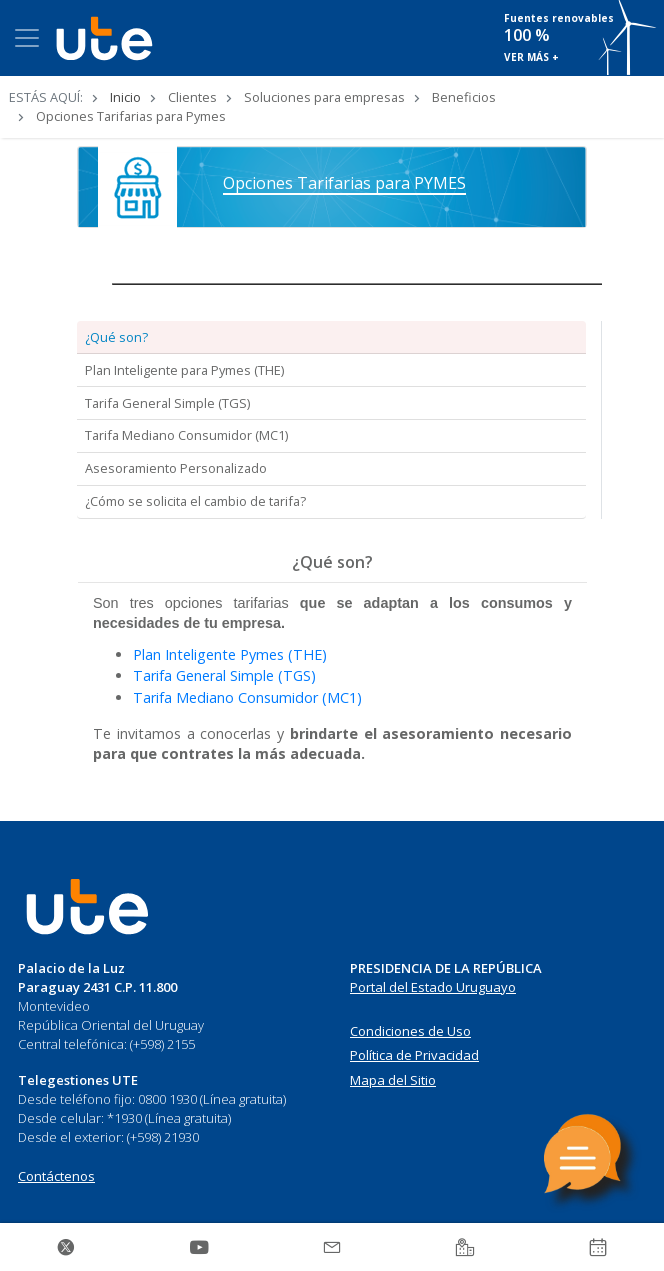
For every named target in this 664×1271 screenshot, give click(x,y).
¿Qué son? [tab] (116, 337)
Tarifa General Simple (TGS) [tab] (167, 403)
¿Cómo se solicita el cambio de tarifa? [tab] (195, 501)
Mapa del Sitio (393, 1080)
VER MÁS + (531, 57)
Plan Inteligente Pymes (210, 654)
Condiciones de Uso (410, 1031)
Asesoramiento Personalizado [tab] (176, 468)
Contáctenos (56, 1176)
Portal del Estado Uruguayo (433, 987)
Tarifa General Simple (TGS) (224, 675)
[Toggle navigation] (27, 38)
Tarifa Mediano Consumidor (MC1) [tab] (186, 435)
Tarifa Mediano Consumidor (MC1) (247, 697)
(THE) (307, 654)
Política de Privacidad (414, 1055)
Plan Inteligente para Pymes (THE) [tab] (184, 370)
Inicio (125, 97)
